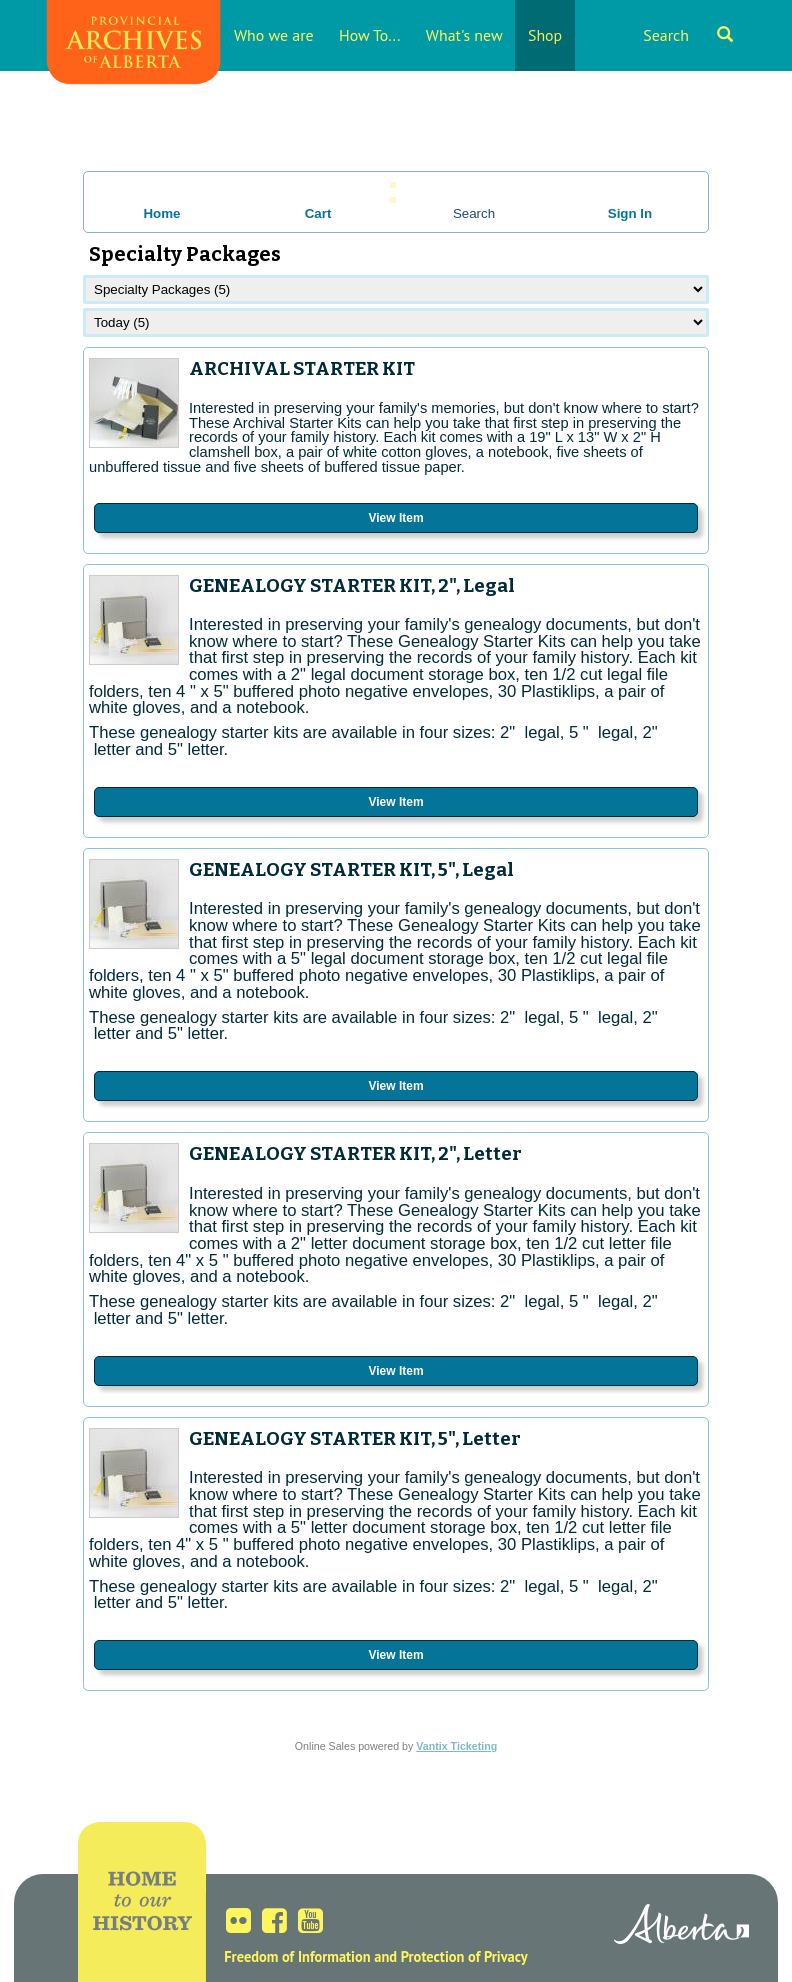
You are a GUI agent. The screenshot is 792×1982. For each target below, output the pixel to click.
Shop (545, 35)
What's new (464, 35)
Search (688, 35)
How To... (369, 35)
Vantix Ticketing (456, 1746)
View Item (395, 518)
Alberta (681, 1927)
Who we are (274, 35)
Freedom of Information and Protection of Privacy (375, 1956)
